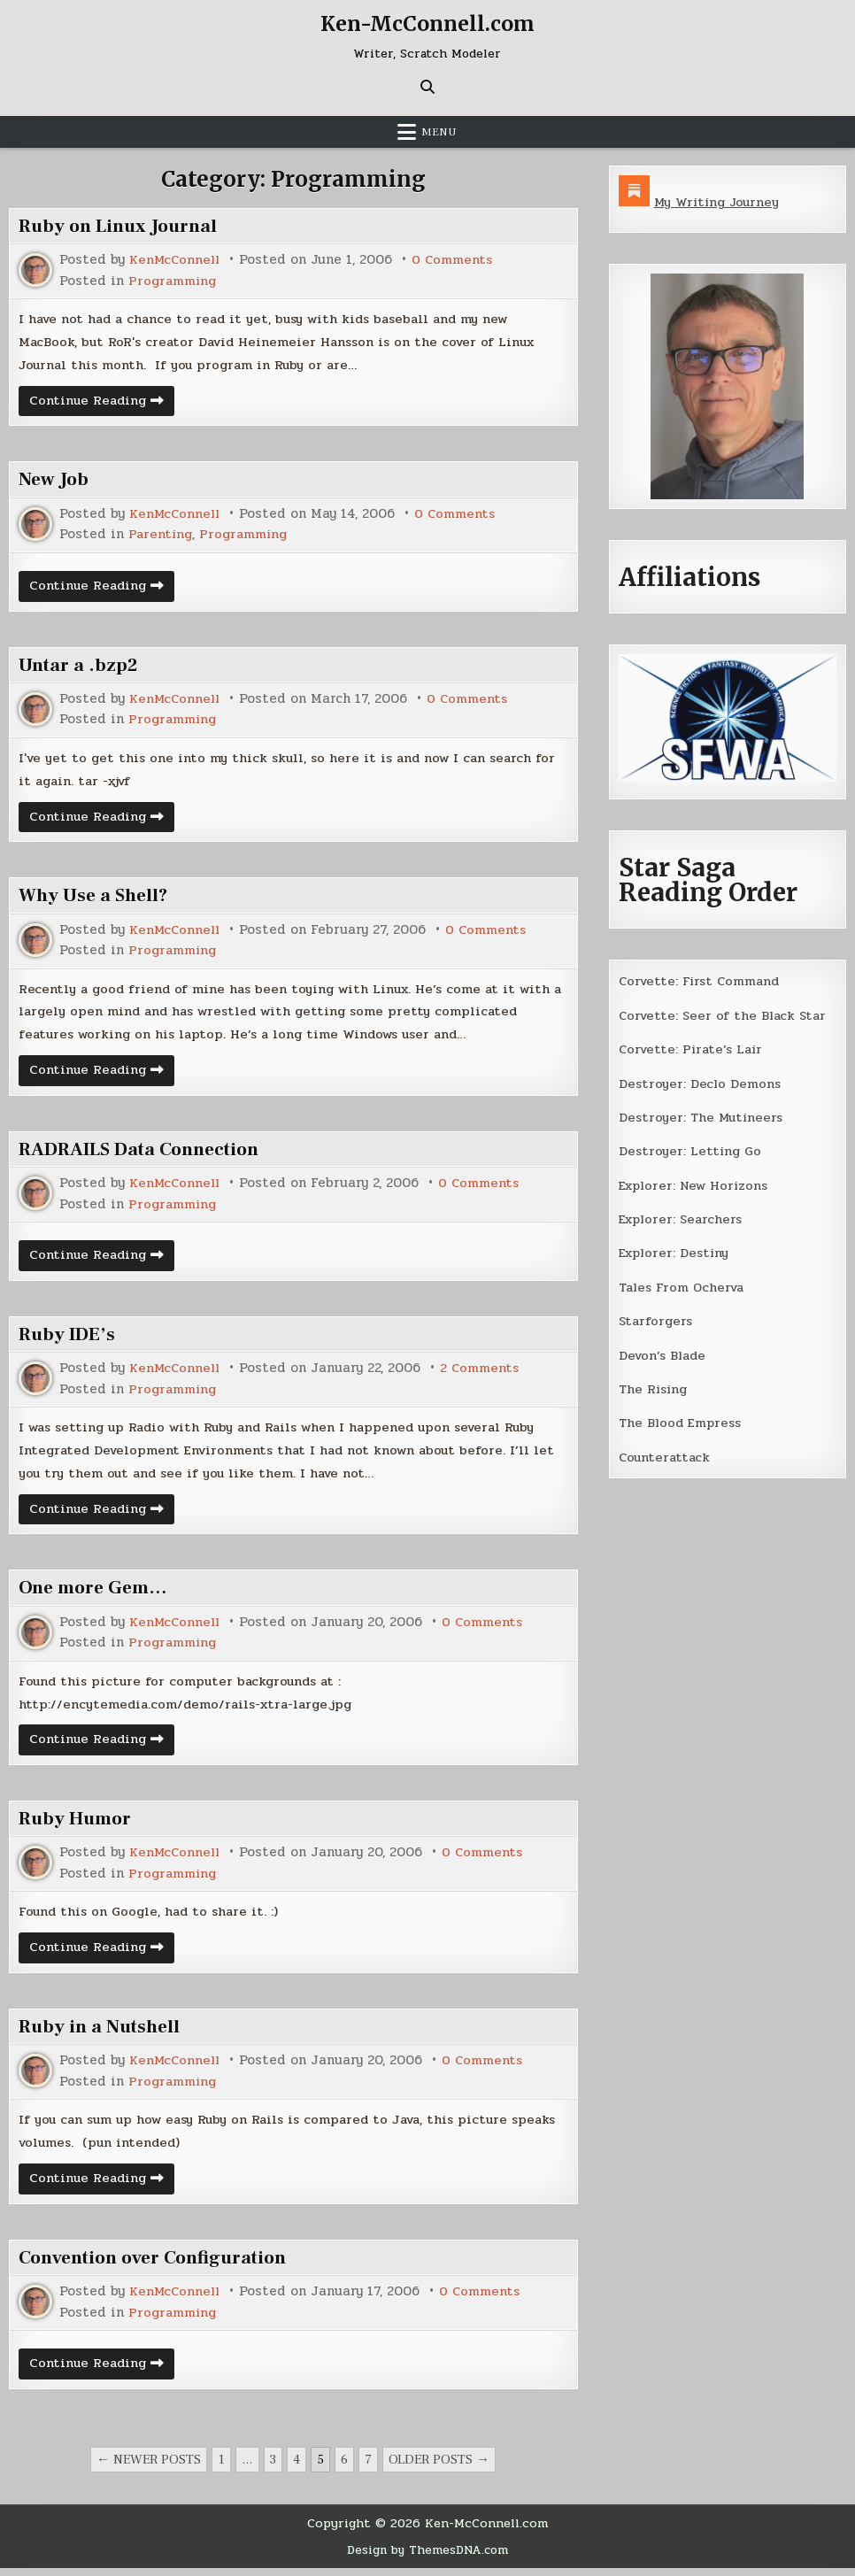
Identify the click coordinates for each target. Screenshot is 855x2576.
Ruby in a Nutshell (102, 2034)
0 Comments (456, 259)
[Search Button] (427, 86)
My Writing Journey (719, 201)
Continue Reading (103, 404)
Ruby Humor (78, 1825)
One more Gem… (97, 1593)
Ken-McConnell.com (427, 23)
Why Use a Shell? (97, 897)
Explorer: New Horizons (697, 1184)
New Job (54, 480)
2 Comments (483, 1372)
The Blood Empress (682, 1420)
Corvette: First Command (702, 980)
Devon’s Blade (665, 1353)
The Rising (654, 1387)
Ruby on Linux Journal (123, 225)
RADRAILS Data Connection (146, 1153)
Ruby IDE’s (69, 1338)
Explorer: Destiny (676, 1251)
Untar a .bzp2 (80, 666)
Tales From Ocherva (684, 1285)
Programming (174, 280)
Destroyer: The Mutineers (703, 1116)
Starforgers (657, 1319)
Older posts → (439, 2468)
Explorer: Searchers (683, 1218)
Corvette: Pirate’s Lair (694, 1049)
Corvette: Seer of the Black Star (726, 1014)
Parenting (161, 536)
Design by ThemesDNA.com (427, 2558)
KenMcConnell (176, 259)
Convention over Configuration (162, 2266)
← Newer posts (148, 2468)
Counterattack (666, 1455)
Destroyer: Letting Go (691, 1150)
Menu (439, 132)
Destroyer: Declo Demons (701, 1082)
